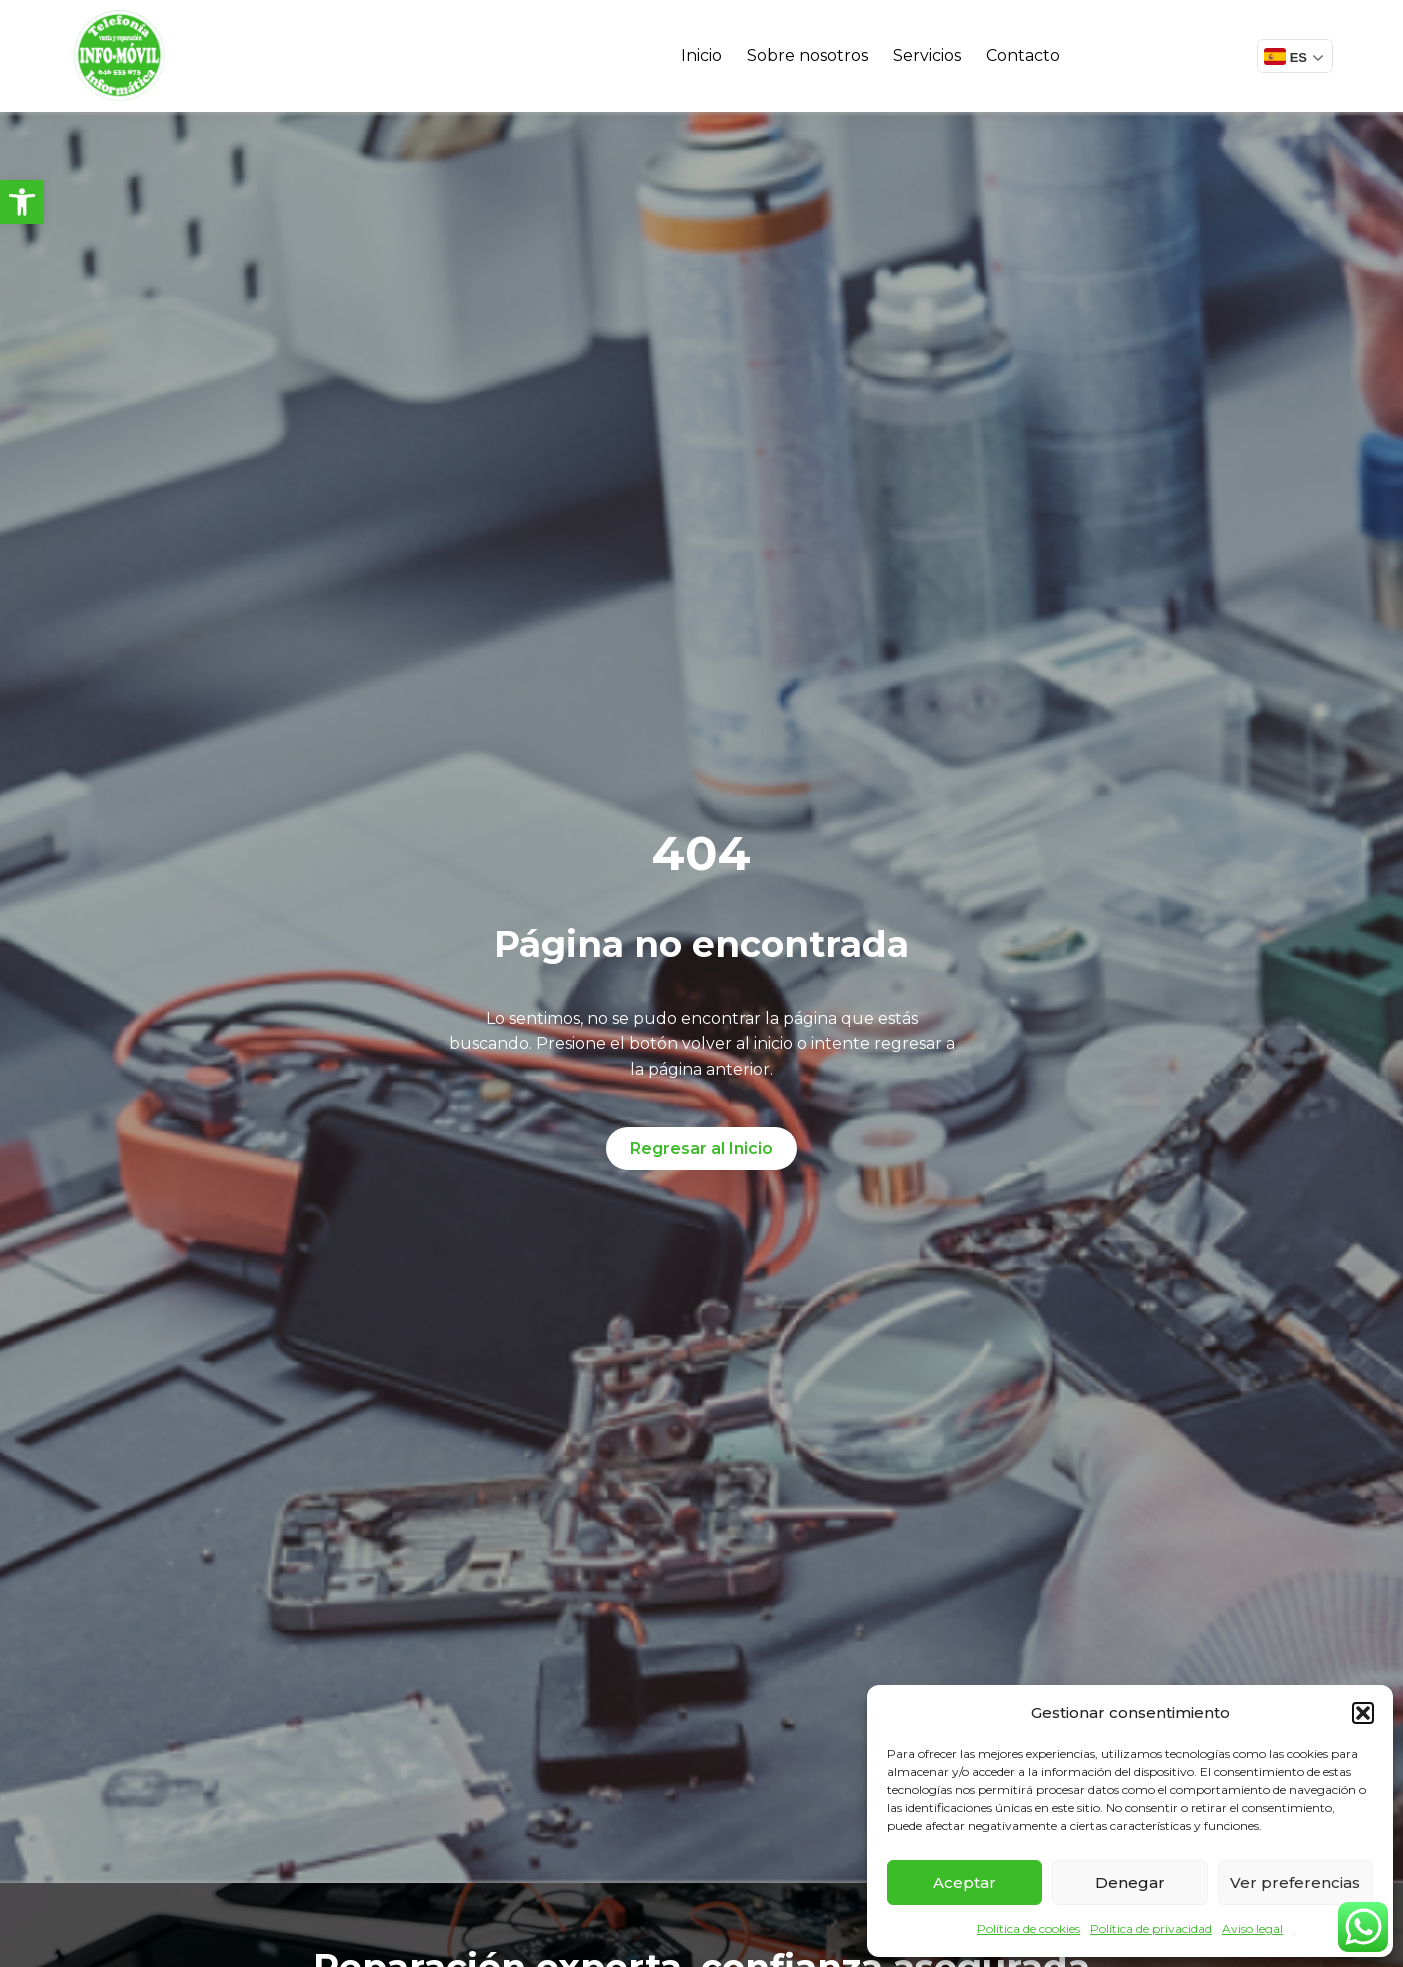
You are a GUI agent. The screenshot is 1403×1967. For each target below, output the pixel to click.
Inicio (701, 55)
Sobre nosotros (807, 55)
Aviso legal (1252, 1928)
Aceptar (964, 1882)
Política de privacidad (1151, 1928)
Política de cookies (1028, 1928)
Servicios (927, 55)
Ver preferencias (1295, 1882)
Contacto (1023, 55)
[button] (22, 202)
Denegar (1130, 1882)
